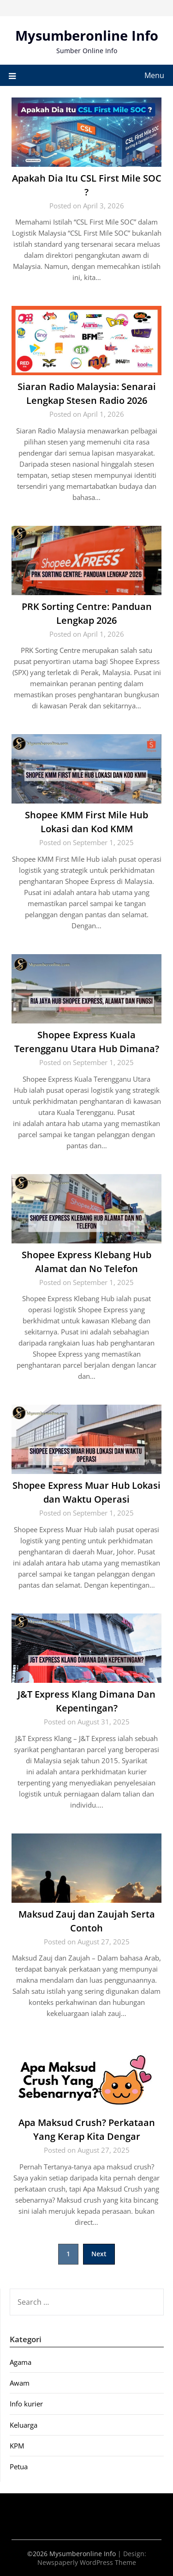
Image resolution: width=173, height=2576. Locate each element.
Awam (20, 2382)
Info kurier (26, 2403)
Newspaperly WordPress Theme (86, 2562)
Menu (154, 75)
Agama (20, 2362)
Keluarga (23, 2425)
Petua (19, 2466)
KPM (17, 2445)
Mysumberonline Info (86, 35)
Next (99, 2253)
